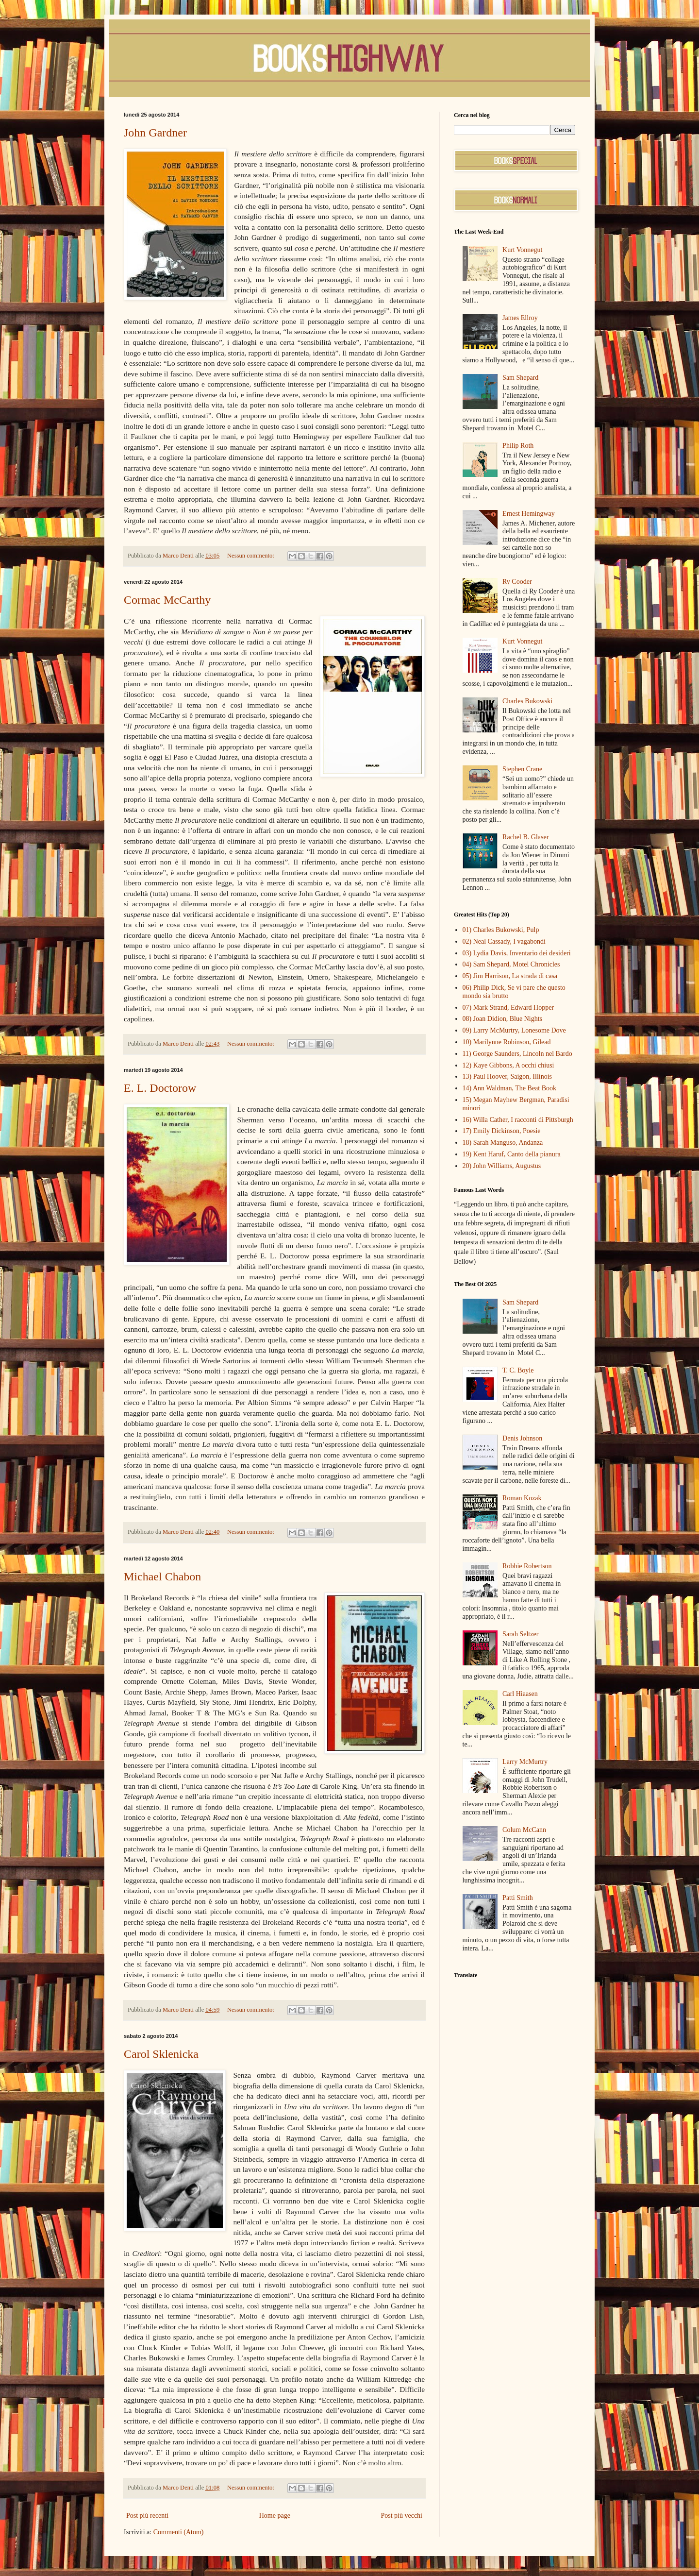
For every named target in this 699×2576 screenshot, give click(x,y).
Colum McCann (524, 1829)
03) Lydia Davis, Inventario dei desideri (517, 953)
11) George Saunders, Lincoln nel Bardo (517, 1053)
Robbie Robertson (527, 1566)
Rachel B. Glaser (525, 837)
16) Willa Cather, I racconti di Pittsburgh (518, 1119)
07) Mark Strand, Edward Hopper (508, 1007)
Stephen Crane (522, 769)
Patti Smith (517, 1897)
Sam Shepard (520, 377)
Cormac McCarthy (167, 599)
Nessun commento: (251, 555)
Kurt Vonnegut (522, 250)
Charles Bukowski (527, 701)
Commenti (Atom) (178, 2532)
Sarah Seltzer (520, 1634)
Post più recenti (147, 2515)
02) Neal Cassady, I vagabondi (504, 941)
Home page (274, 2515)
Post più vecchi (401, 2515)
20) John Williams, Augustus (502, 1165)
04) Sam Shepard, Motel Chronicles (511, 964)
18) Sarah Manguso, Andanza (503, 1142)
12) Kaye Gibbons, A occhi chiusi (508, 1065)
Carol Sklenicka (161, 2054)
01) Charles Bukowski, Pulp (501, 929)
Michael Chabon (162, 1576)
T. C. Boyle (517, 1370)
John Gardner (155, 132)
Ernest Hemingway (528, 513)
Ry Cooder (517, 581)
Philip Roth (517, 445)
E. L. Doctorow (160, 1088)
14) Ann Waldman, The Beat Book (510, 1088)
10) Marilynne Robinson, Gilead (507, 1042)
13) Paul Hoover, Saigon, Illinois (507, 1076)
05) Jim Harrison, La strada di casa (510, 976)
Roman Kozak (521, 1498)
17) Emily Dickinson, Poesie (502, 1131)
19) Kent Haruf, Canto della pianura (512, 1154)
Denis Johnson (522, 1438)
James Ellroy (520, 318)
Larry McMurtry (525, 1761)
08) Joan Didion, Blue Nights (503, 1018)
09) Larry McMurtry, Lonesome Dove (514, 1030)
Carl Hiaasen (520, 1693)
